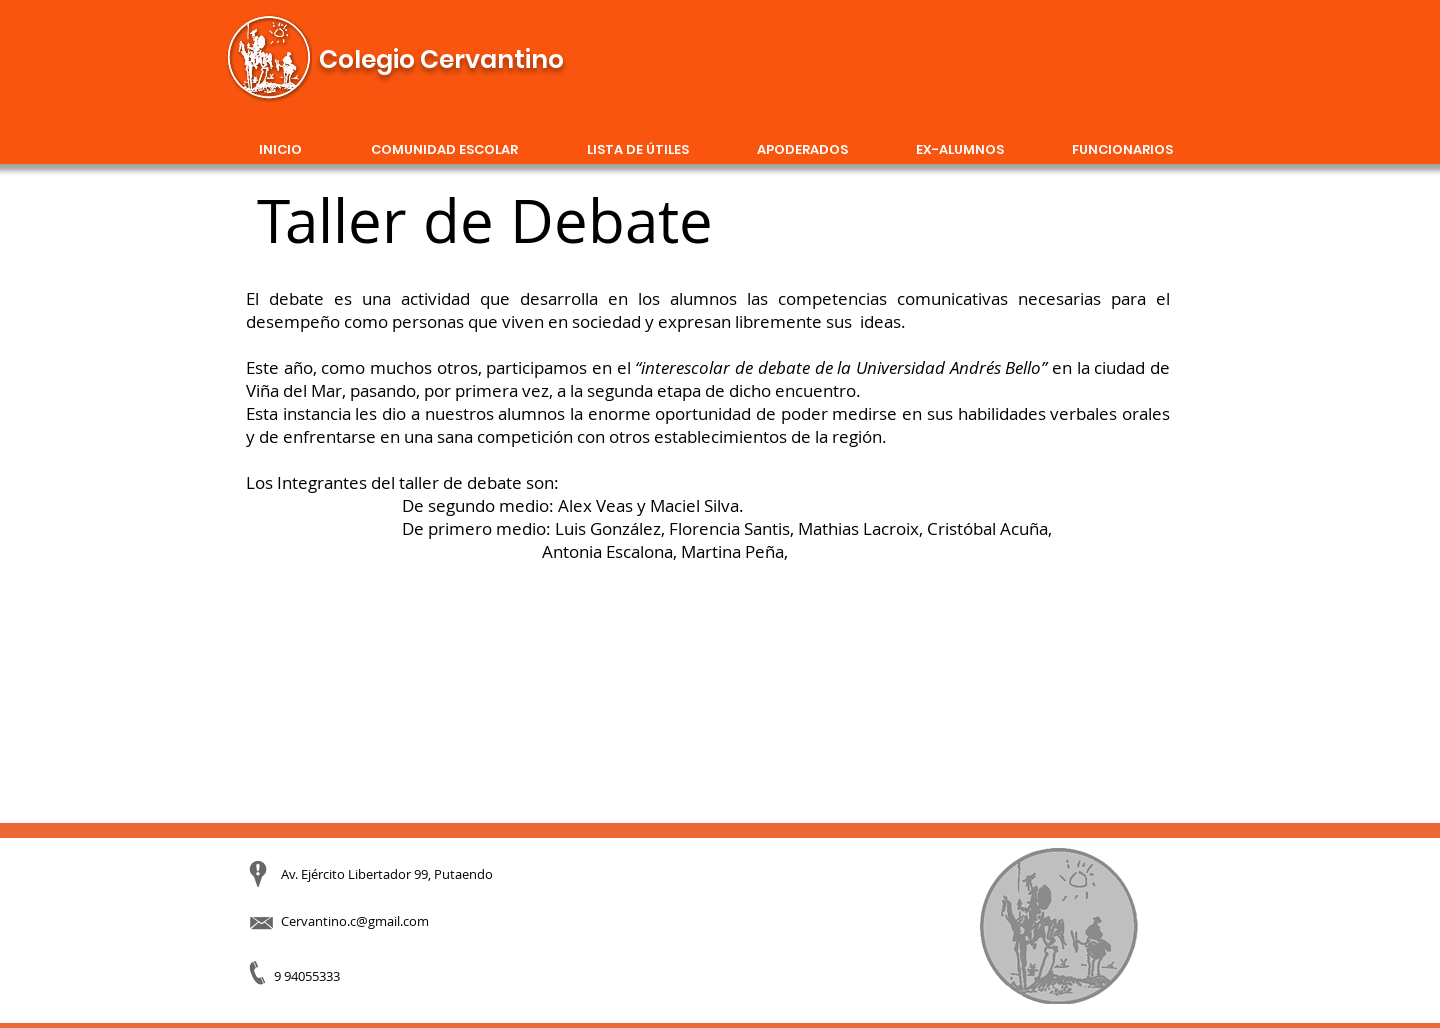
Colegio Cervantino (441, 59)
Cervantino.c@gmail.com (355, 921)
